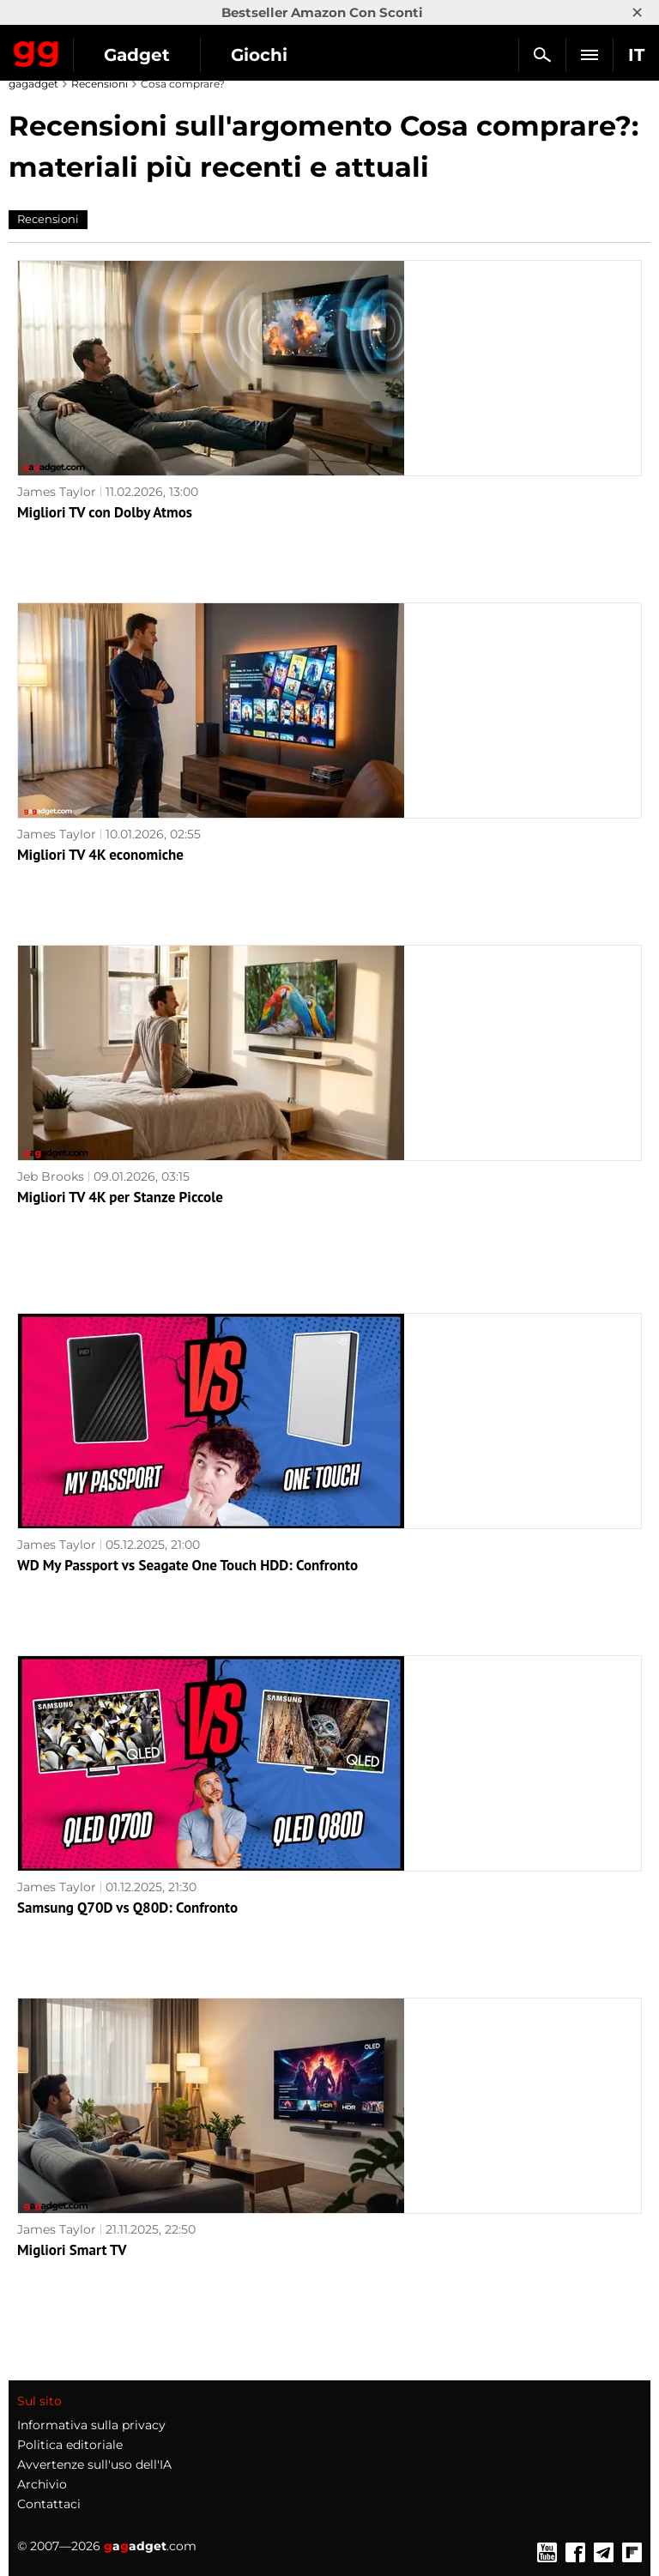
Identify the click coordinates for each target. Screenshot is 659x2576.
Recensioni (99, 83)
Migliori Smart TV (71, 2249)
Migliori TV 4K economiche (100, 854)
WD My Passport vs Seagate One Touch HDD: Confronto (187, 1565)
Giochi (259, 55)
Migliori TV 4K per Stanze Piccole (120, 1197)
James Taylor (56, 492)
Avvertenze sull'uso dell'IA (94, 2464)
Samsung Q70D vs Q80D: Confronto (127, 1907)
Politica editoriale (70, 2444)
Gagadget (36, 50)
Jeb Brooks (50, 1176)
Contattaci (49, 2504)
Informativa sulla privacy (91, 2425)
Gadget (137, 55)
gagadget (33, 83)
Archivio (42, 2484)
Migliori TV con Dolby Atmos (104, 512)
